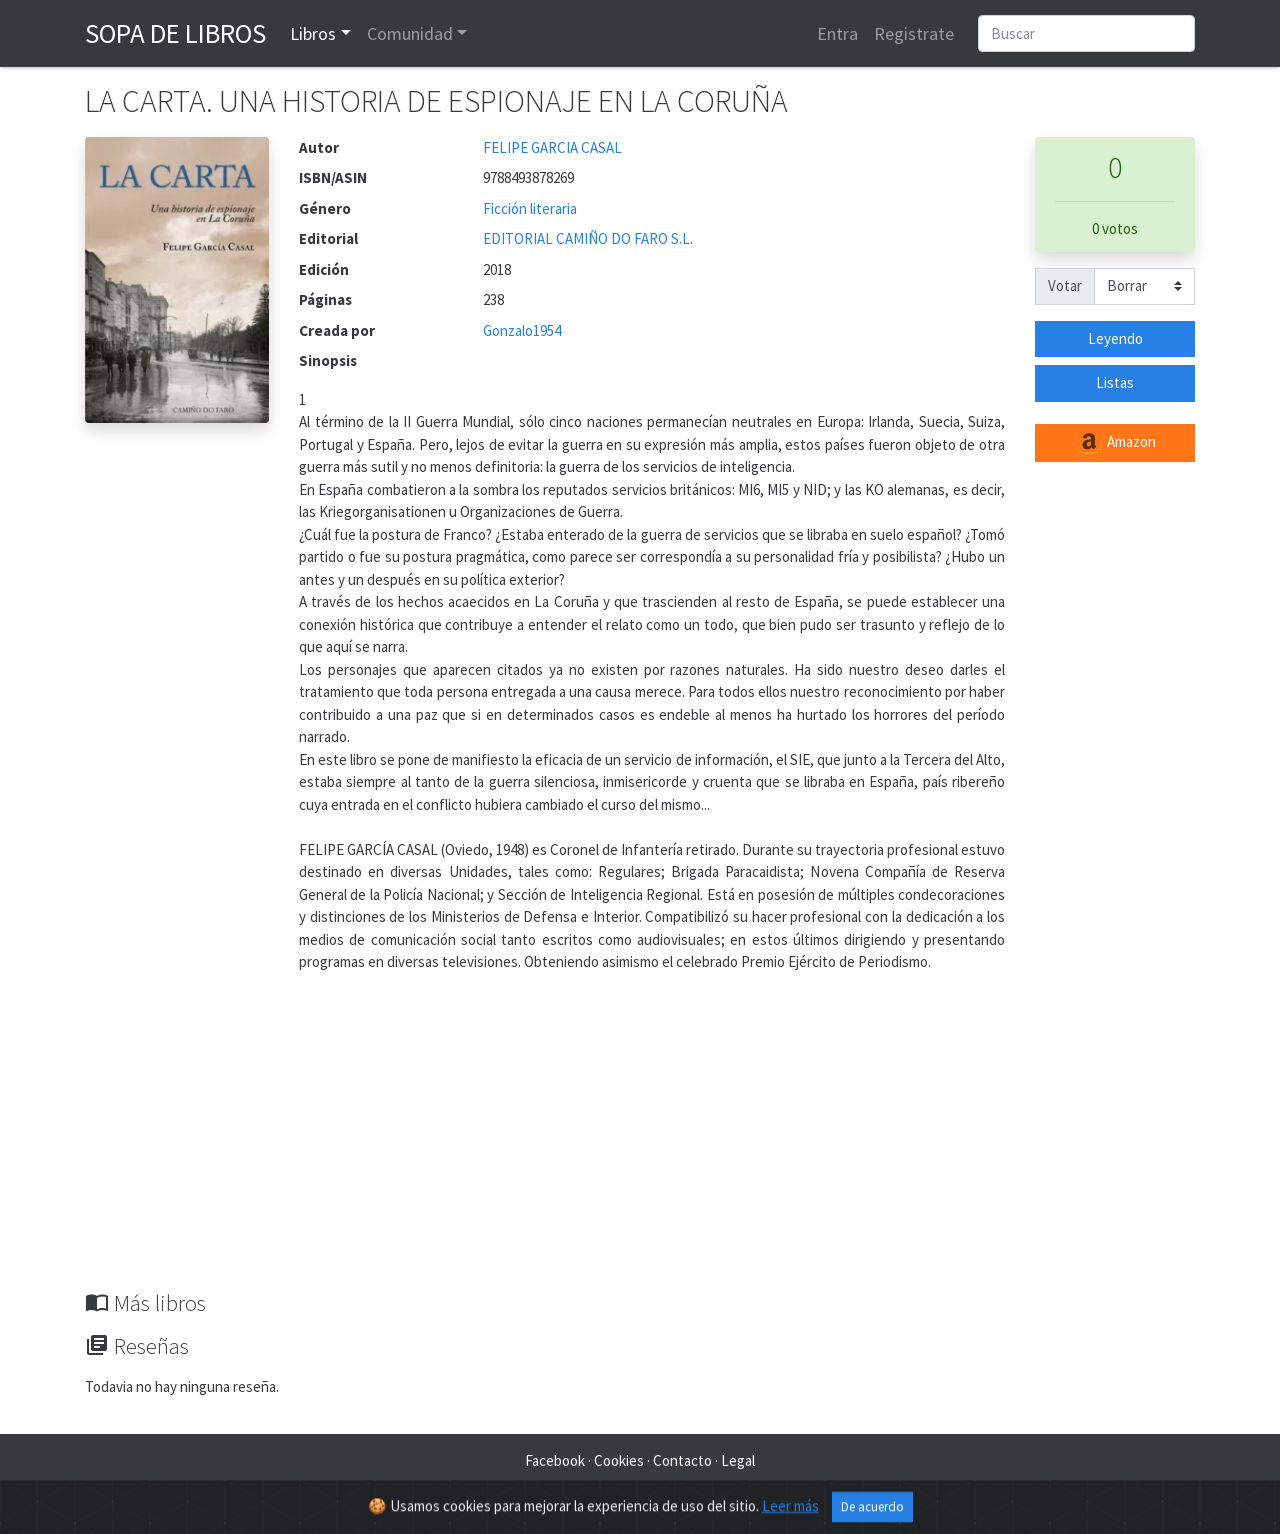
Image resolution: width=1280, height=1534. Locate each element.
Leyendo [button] (1115, 338)
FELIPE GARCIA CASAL (552, 147)
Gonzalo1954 (522, 330)
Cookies (619, 1460)
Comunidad (410, 33)
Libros (313, 33)
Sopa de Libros (175, 33)
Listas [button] (1115, 382)
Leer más (790, 1510)
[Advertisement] (640, 1140)
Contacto (682, 1460)
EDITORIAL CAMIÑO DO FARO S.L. (588, 238)
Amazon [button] (1115, 443)
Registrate (914, 33)
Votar (1065, 285)
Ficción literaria (530, 208)
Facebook (555, 1460)
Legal (738, 1460)
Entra (837, 33)
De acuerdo (872, 1511)
